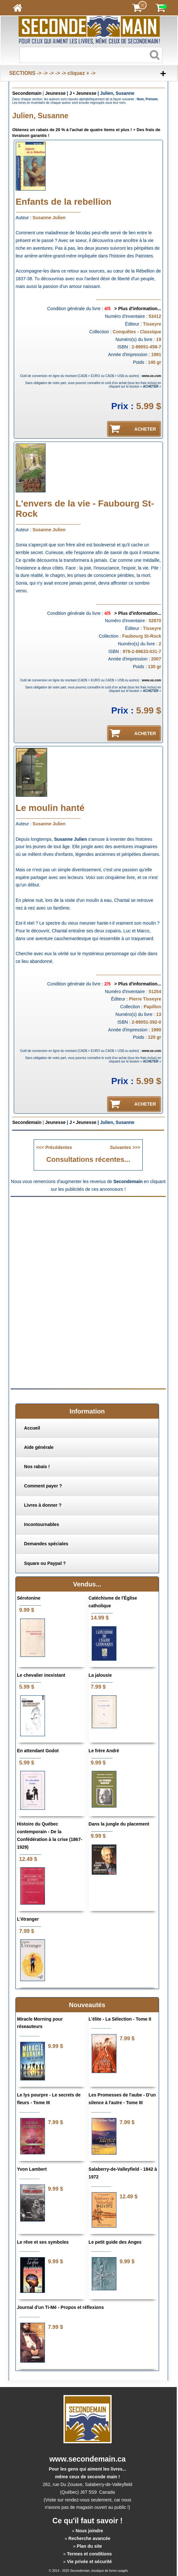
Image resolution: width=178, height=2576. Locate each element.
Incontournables (41, 1524)
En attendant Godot (38, 1750)
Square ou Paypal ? (45, 1563)
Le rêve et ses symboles (43, 2242)
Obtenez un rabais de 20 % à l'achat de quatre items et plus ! (72, 129)
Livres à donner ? (43, 1505)
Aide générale (39, 1447)
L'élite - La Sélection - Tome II (120, 2019)
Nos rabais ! (37, 1466)
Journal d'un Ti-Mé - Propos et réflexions (60, 2307)
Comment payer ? (43, 1485)
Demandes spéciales (46, 1543)
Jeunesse (55, 93)
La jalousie (100, 1675)
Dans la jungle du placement (119, 1824)
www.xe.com (151, 376)
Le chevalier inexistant (41, 1675)
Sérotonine (28, 1598)
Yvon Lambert (32, 2169)
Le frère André (104, 1750)
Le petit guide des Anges (115, 2242)
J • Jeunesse (82, 93)
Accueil (32, 1428)
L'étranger (28, 1919)
